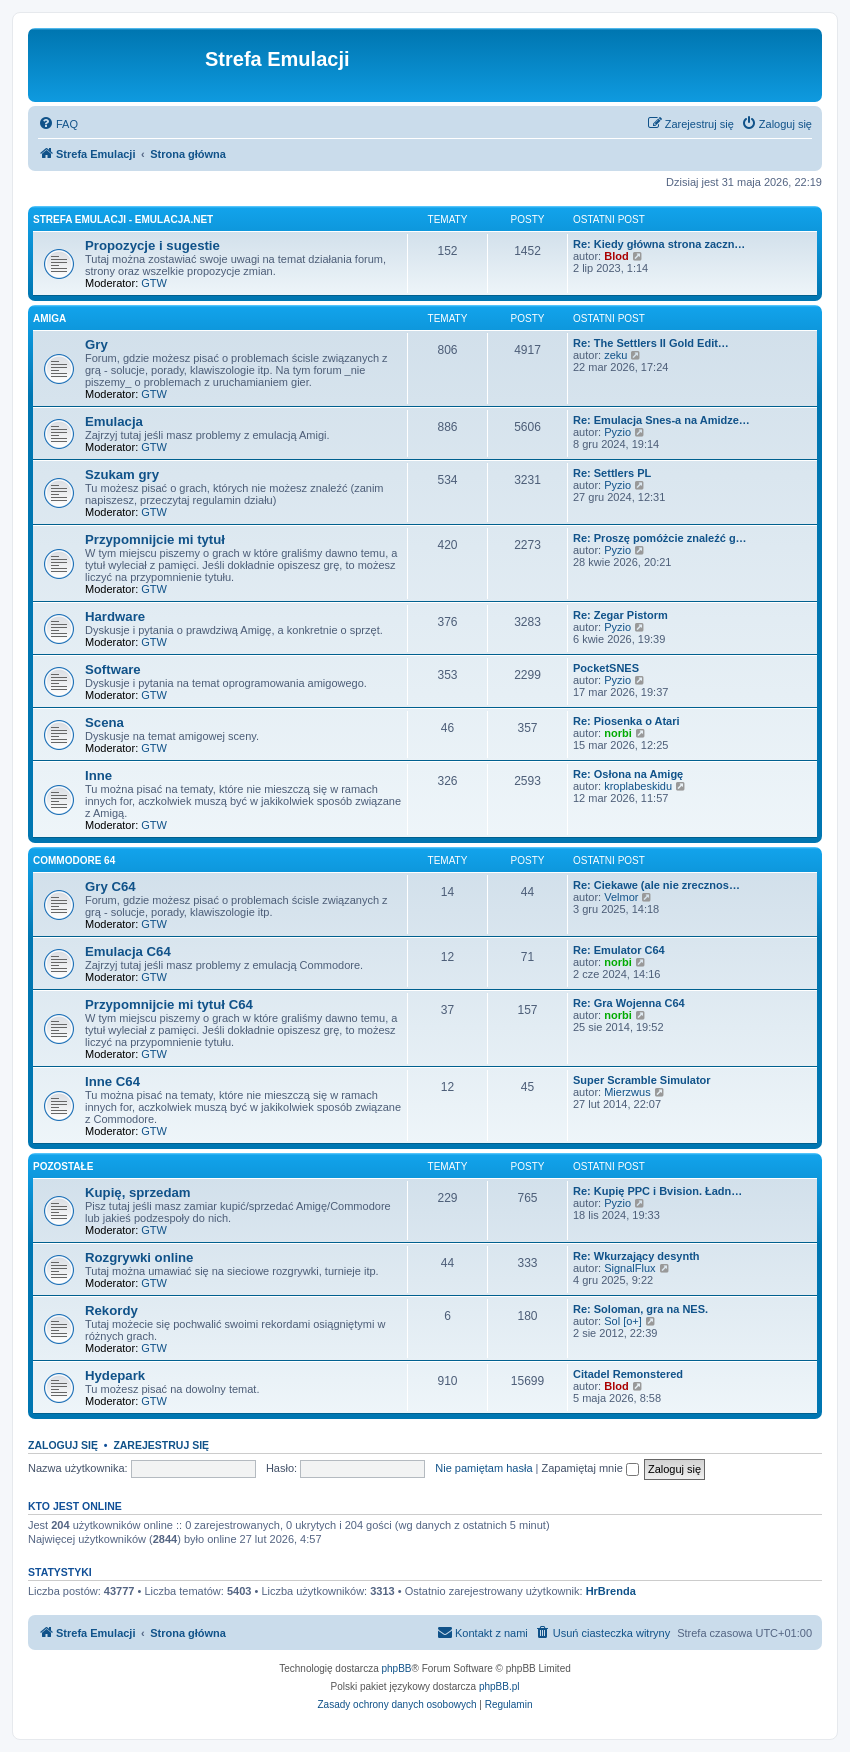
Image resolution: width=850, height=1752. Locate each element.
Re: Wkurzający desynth (636, 1256)
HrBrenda (611, 1591)
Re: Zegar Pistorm (620, 615)
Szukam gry (122, 474)
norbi (618, 733)
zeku (615, 355)
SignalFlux (629, 1268)
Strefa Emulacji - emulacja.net (123, 219)
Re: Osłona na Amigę (628, 774)
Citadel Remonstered (628, 1374)
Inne (98, 775)
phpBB (397, 1668)
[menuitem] (58, 124)
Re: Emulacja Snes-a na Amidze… (661, 420)
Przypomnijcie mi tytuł (155, 539)
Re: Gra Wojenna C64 (629, 1003)
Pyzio (617, 432)
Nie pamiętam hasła (483, 1468)
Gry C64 (110, 886)
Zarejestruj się (161, 1445)
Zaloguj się (63, 1445)
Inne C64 (112, 1081)
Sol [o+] (623, 1321)
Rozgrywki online (139, 1257)
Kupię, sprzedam (138, 1192)
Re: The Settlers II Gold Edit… (651, 343)
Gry (96, 344)
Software (113, 669)
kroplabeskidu (638, 786)
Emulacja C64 (128, 951)
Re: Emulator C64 (619, 950)
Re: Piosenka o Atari (626, 721)
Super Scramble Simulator (642, 1080)
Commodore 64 (74, 860)
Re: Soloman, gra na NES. (640, 1309)
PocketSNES (606, 668)
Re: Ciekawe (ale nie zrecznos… (656, 885)
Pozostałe (63, 1166)
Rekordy (111, 1310)
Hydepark (115, 1375)
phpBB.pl (499, 1686)
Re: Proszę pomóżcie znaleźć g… (660, 538)
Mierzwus (627, 1092)
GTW (154, 283)
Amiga (49, 318)
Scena (104, 722)
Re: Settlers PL (612, 473)
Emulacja (114, 421)
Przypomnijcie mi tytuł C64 (169, 1004)
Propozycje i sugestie (152, 245)
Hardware (115, 616)
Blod (616, 256)
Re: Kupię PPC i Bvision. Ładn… (657, 1191)
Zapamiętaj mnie (589, 1468)
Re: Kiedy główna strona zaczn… (659, 244)
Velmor (621, 897)
